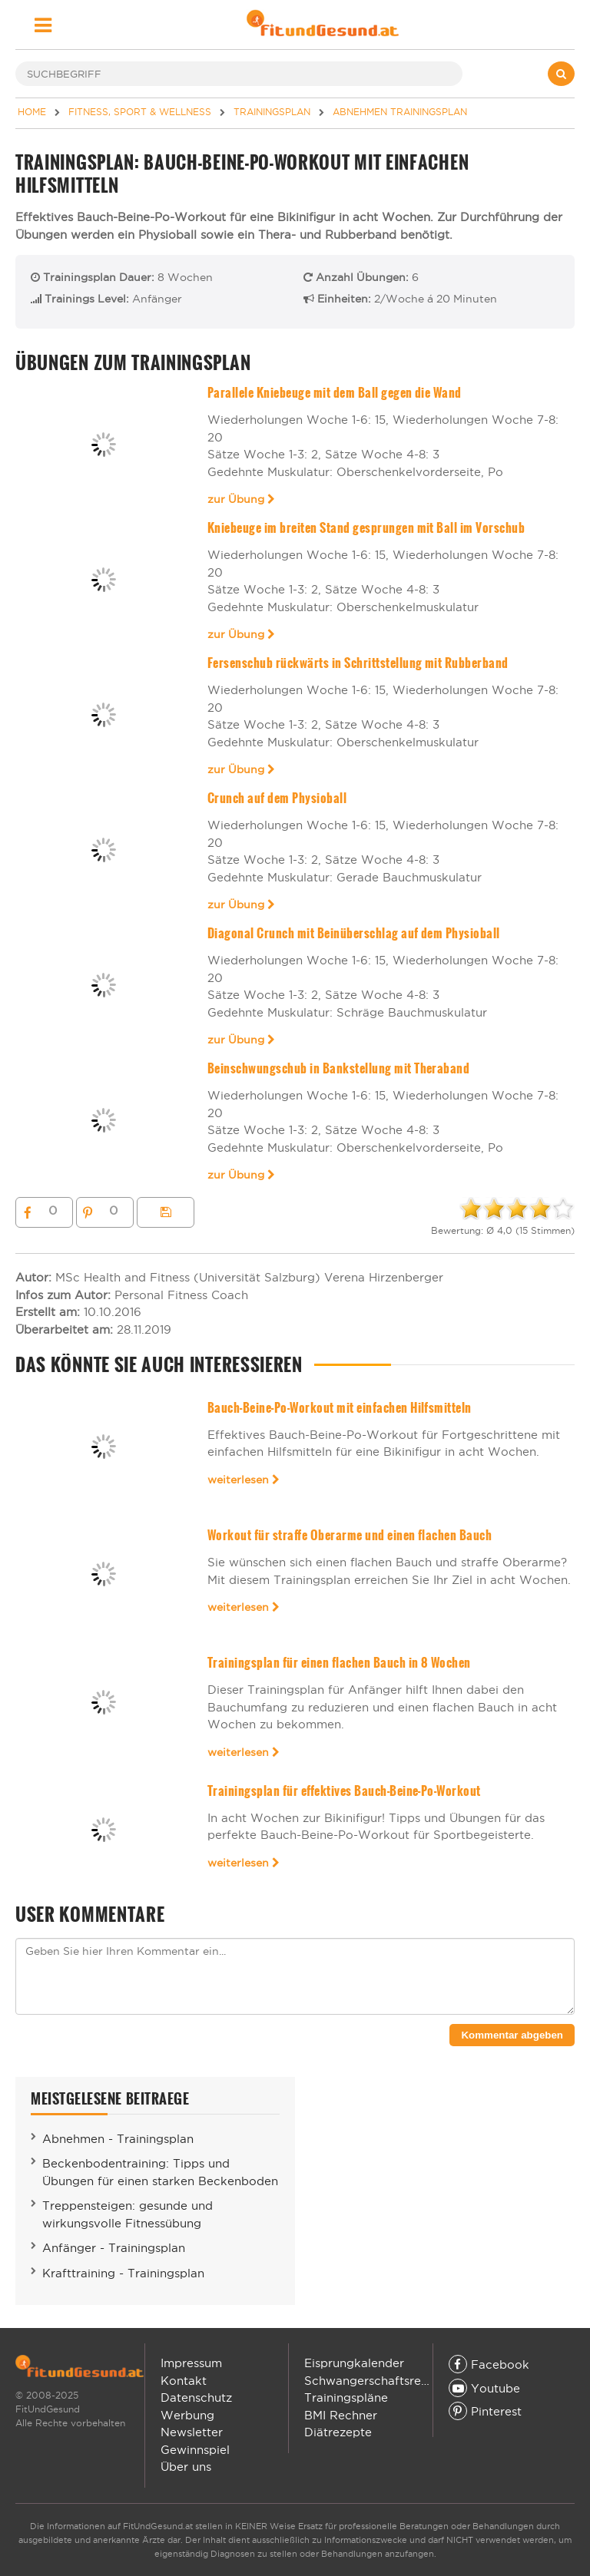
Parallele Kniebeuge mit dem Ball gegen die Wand (334, 392)
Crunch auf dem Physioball (276, 798)
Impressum (191, 2362)
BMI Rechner (340, 2415)
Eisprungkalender (354, 2362)
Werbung (187, 2415)
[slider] (517, 1208)
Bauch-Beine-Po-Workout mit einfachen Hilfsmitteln (339, 1407)
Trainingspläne (346, 2397)
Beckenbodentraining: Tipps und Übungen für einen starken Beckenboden (160, 2172)
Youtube (484, 2388)
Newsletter (192, 2432)
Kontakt (184, 2380)
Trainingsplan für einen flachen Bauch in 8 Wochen (339, 1662)
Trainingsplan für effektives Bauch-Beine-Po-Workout (344, 1791)
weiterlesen (243, 1479)
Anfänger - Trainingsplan (113, 2247)
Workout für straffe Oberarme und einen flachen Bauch (349, 1535)
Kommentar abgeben (512, 2035)
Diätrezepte (338, 2432)
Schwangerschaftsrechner (378, 2380)
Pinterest (485, 2411)
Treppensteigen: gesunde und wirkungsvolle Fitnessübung (127, 2214)
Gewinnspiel (195, 2449)
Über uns (186, 2466)
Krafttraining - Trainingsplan (123, 2273)
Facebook (489, 2364)
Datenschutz (196, 2397)
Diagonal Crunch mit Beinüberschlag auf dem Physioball (353, 933)
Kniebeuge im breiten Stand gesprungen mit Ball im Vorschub (366, 527)
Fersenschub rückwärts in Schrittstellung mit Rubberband (358, 663)
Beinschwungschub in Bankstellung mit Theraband (338, 1068)
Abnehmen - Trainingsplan (118, 2138)
